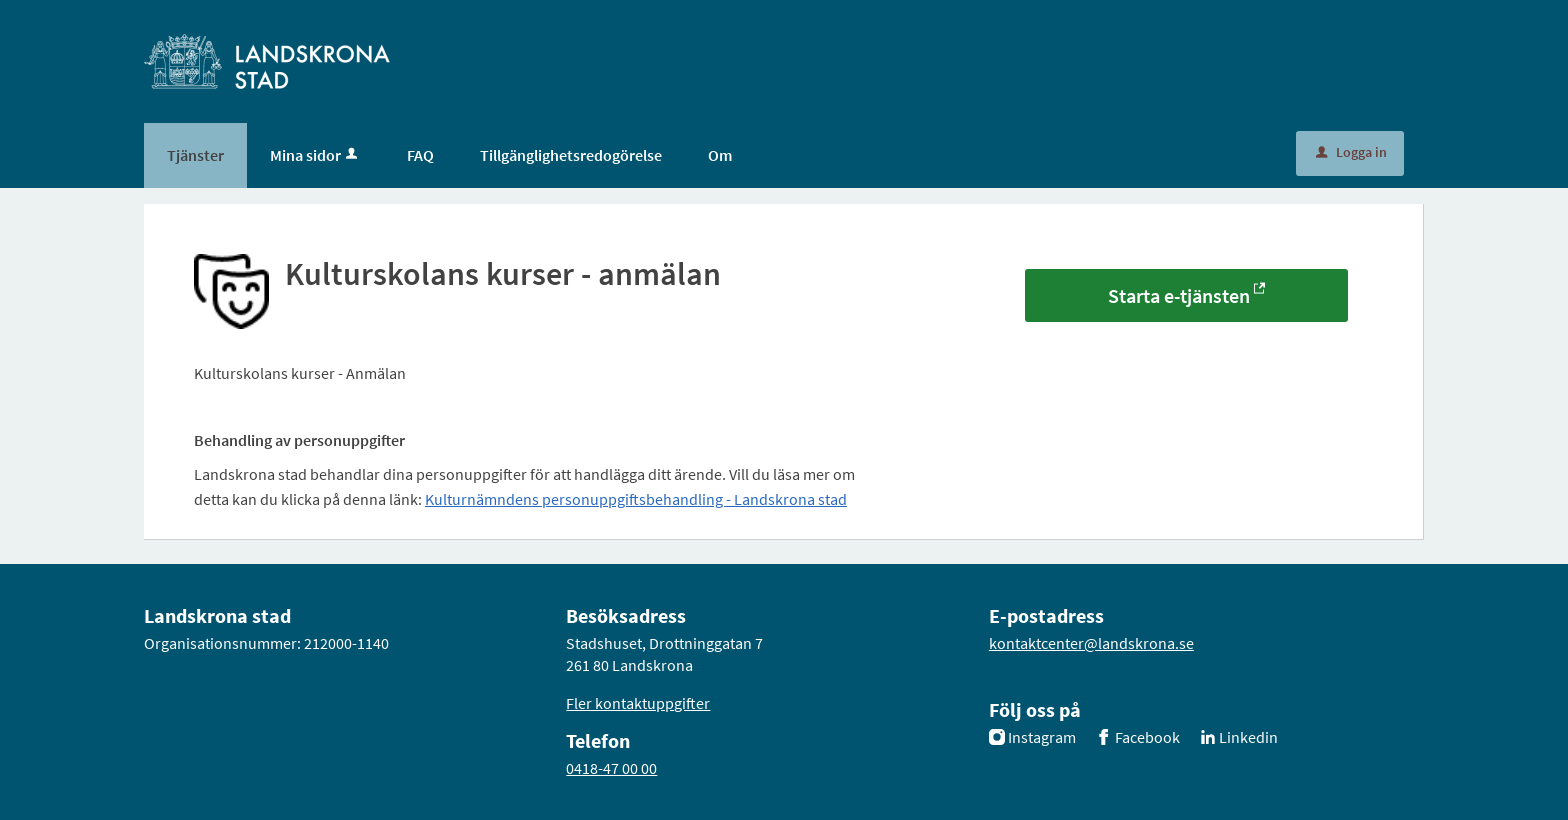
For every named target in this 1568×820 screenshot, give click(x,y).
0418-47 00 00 (611, 768)
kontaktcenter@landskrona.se (1091, 643)
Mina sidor (315, 155)
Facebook (1147, 737)
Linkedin (1248, 737)
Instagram (1042, 737)
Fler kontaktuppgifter (638, 703)
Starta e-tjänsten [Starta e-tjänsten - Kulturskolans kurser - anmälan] (1179, 295)
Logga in (1351, 152)
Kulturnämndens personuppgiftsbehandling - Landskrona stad (636, 499)
